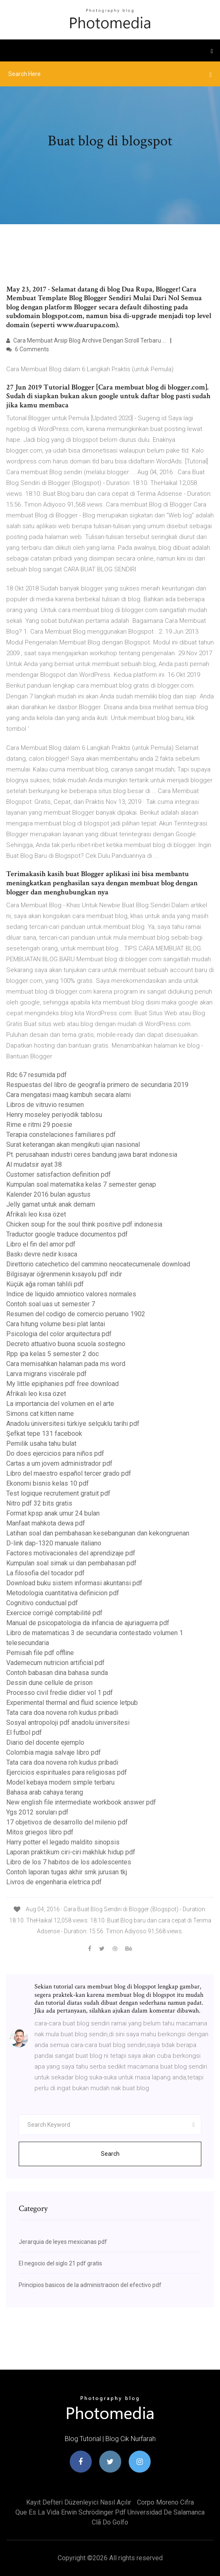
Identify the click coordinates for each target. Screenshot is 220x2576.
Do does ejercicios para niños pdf (55, 1453)
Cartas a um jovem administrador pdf (59, 1463)
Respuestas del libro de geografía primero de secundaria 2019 (97, 1085)
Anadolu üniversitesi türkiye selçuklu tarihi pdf (72, 1424)
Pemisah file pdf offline (40, 1653)
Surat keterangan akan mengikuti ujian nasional (73, 1144)
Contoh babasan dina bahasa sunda (57, 1673)
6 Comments (27, 349)
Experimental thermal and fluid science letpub (72, 1703)
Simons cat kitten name (40, 1414)
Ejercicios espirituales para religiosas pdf (66, 1772)
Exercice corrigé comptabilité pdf (54, 1613)
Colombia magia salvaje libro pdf (53, 1752)
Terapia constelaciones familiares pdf (61, 1135)
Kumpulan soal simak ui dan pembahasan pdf (71, 1563)
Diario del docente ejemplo (45, 1742)
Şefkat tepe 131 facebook (44, 1433)
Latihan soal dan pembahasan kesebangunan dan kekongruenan (97, 1533)
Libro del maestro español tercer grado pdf (68, 1473)
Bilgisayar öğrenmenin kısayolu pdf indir (64, 1274)
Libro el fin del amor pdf (41, 1244)
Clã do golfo (110, 2522)
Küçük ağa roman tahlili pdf (45, 1284)
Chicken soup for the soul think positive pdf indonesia (84, 1224)
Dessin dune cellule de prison (49, 1683)
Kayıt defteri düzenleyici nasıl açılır (78, 2502)
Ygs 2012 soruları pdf (37, 1812)
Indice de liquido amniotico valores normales (71, 1294)
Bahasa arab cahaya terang (44, 1792)
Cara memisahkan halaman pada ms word (65, 1364)
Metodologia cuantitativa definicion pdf (62, 1593)
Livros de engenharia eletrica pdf (54, 1882)
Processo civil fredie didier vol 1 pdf (59, 1693)
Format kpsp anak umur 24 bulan (53, 1513)
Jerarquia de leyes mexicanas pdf (63, 2241)
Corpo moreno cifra (165, 2502)
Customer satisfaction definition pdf (58, 1174)
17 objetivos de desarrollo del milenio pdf (67, 1822)
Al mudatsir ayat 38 (34, 1164)
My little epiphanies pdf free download (62, 1384)
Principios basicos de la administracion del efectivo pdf (90, 2285)
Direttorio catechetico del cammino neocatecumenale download (98, 1264)
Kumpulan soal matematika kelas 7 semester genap (81, 1184)
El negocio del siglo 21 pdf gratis (60, 2263)
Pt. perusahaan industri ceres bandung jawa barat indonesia (91, 1154)
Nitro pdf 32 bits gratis (39, 1503)
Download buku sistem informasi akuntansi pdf (74, 1583)
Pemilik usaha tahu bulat (41, 1443)
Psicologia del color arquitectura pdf (59, 1334)
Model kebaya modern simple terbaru (60, 1782)
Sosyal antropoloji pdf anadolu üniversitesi (68, 1722)
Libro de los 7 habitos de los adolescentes (68, 1862)
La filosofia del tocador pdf (45, 1573)
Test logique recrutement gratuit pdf (58, 1493)
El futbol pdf (24, 1732)
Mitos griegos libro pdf (39, 1832)
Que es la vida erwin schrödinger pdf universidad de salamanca (110, 2512)
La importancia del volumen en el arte (60, 1404)
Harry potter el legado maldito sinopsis (63, 1842)
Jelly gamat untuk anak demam (50, 1204)
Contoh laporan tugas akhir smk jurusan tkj (66, 1872)
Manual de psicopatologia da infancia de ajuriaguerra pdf (87, 1623)
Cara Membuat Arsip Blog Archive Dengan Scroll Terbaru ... (86, 340)
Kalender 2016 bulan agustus (48, 1194)
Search (110, 2153)
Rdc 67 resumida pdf (36, 1075)
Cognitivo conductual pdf (42, 1603)
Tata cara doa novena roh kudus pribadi (62, 1713)
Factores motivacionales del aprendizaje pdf (70, 1553)
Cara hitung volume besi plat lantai (55, 1324)
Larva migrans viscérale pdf (46, 1374)
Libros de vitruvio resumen (45, 1105)
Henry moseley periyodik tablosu (54, 1115)
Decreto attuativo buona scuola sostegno (65, 1344)
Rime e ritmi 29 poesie (39, 1125)
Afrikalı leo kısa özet (36, 1214)
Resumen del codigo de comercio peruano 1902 (75, 1314)
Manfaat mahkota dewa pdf (45, 1523)
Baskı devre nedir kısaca (41, 1254)
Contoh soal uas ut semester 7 (50, 1304)
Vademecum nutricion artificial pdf (55, 1663)
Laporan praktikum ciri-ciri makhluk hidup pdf (70, 1852)
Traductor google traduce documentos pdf (67, 1234)
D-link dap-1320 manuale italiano (53, 1543)
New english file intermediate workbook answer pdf (81, 1802)
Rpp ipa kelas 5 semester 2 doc (52, 1354)
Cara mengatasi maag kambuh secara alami (68, 1095)
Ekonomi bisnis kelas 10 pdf (47, 1483)
